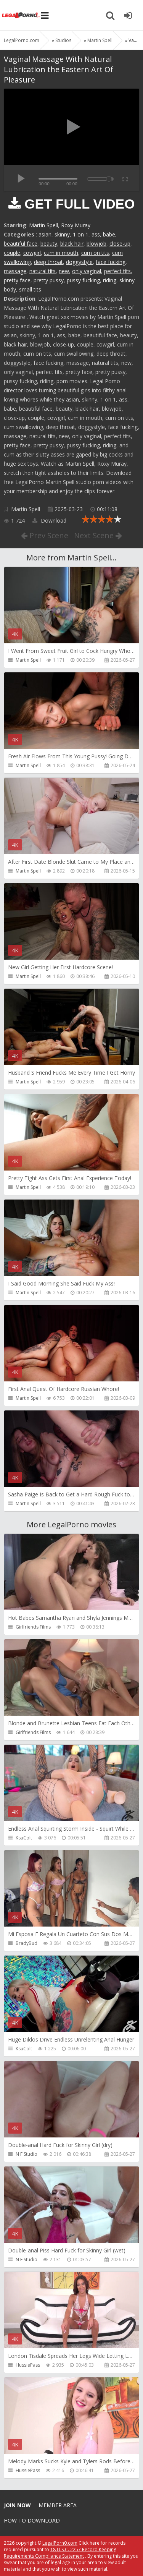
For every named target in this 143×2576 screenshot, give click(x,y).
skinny (62, 234)
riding (109, 280)
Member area (58, 2505)
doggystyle (79, 262)
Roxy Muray (75, 225)
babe (109, 234)
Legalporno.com (21, 15)
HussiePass (28, 2365)
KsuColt (24, 1837)
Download (49, 520)
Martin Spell (43, 225)
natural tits (42, 271)
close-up (119, 243)
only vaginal (86, 271)
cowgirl (32, 252)
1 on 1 (80, 234)
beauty (48, 243)
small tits (30, 289)
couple (12, 252)
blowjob (96, 243)
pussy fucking (83, 280)
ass (96, 234)
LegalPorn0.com (59, 2543)
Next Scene (98, 535)
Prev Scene (44, 535)
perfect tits (117, 271)
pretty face (17, 280)
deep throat (48, 262)
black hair (72, 243)
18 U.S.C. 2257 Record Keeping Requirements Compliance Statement (60, 2552)
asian (45, 234)
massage (15, 271)
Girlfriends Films (33, 1627)
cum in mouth (61, 252)
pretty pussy (49, 280)
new (64, 271)
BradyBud (26, 1943)
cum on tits (95, 252)
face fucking (110, 262)
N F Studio (26, 2154)
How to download (32, 2520)
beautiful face (20, 243)
